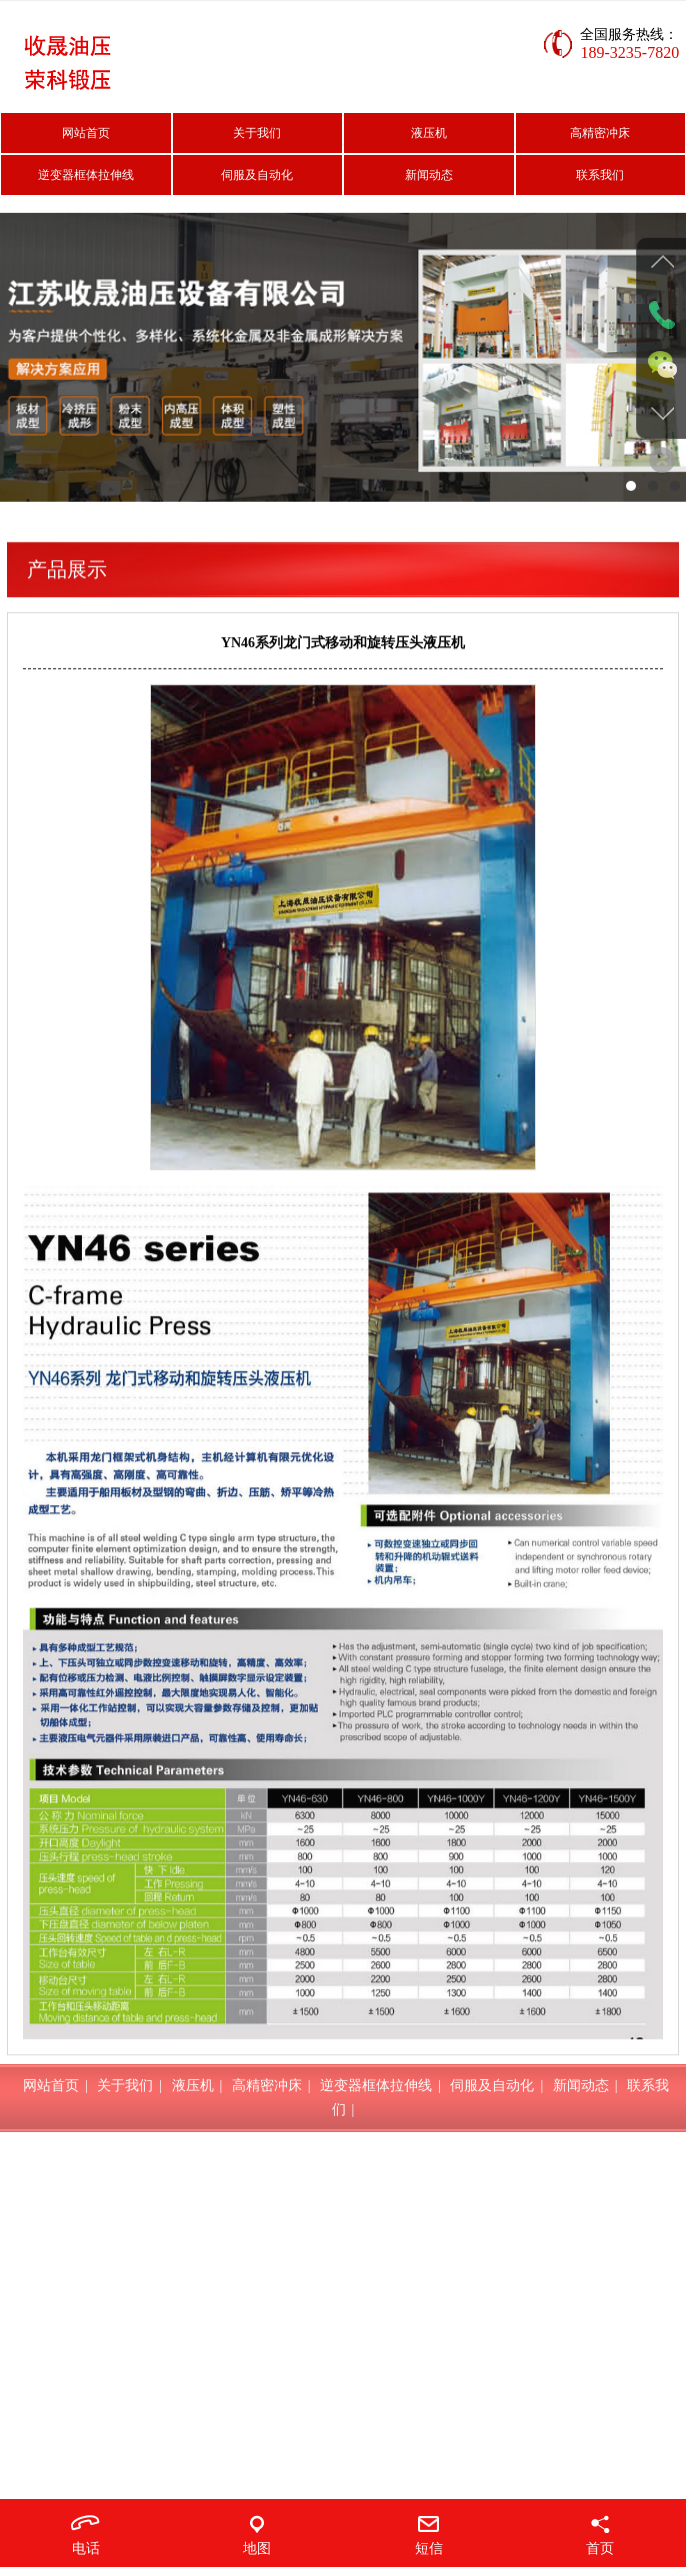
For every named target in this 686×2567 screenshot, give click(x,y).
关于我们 (257, 133)
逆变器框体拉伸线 (86, 175)
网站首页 (86, 133)
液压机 (429, 133)
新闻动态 (429, 175)
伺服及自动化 (257, 175)
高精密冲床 (600, 133)
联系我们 (600, 175)
